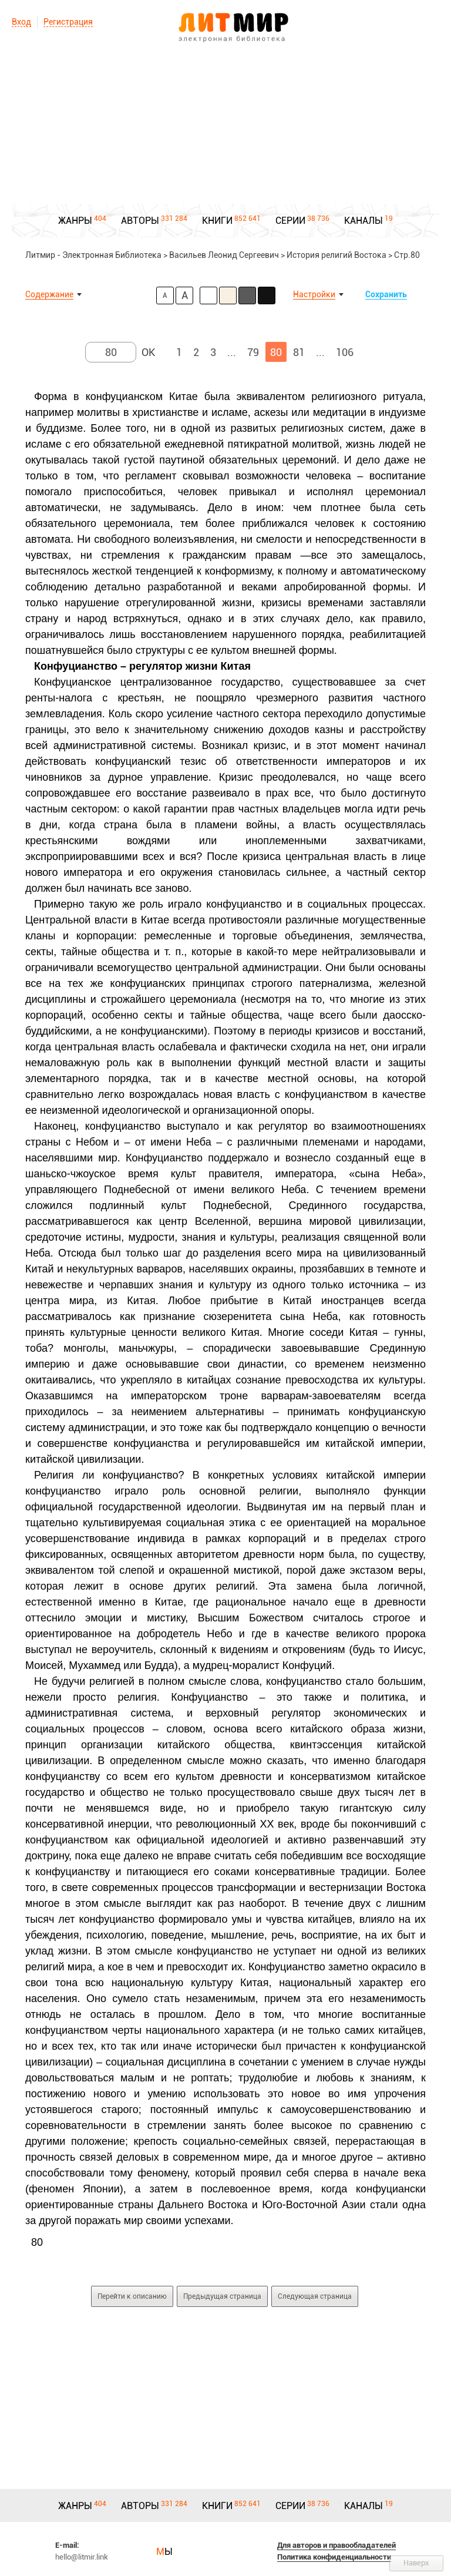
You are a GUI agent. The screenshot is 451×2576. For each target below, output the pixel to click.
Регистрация (68, 21)
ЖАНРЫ (75, 220)
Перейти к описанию (132, 2296)
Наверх (416, 2562)
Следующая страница (315, 2296)
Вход (21, 21)
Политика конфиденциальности (334, 2557)
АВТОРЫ (140, 220)
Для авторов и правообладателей (336, 2545)
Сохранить (386, 294)
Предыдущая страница (222, 2296)
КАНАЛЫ (363, 220)
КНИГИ (217, 220)
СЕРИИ (290, 220)
